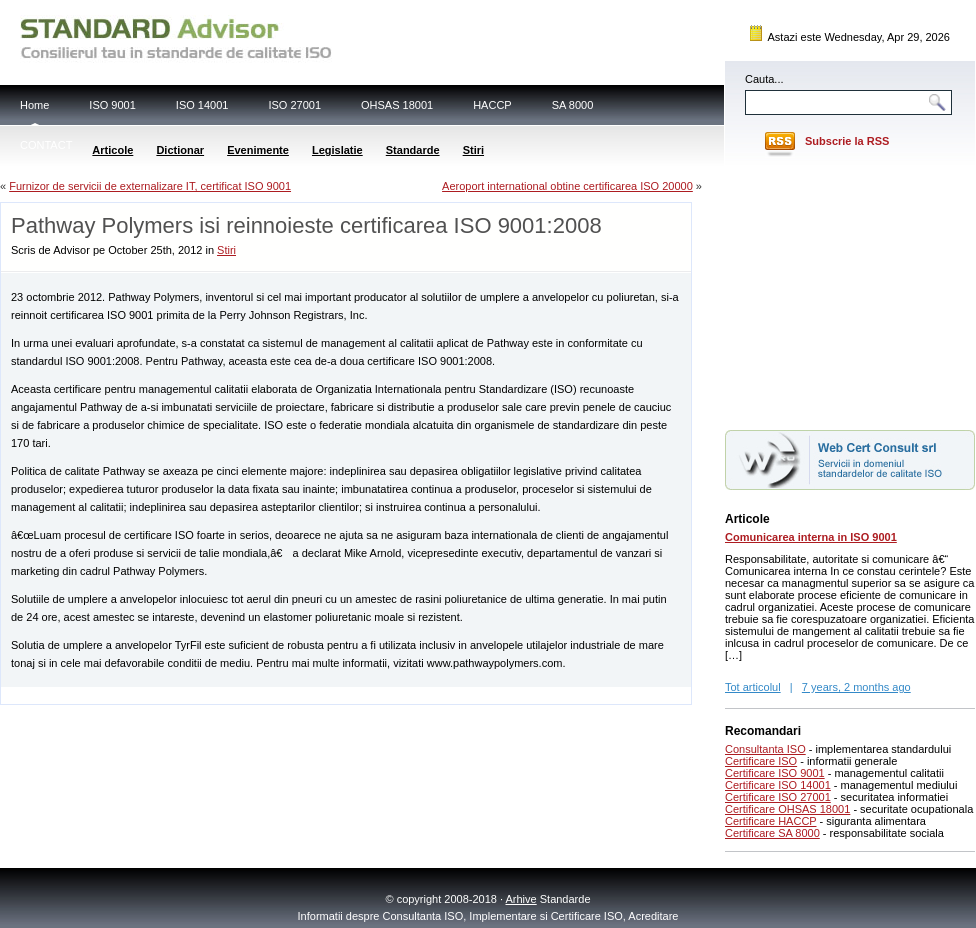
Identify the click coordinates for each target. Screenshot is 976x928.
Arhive (521, 899)
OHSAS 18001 (397, 105)
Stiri (473, 150)
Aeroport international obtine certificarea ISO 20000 (567, 186)
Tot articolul (753, 687)
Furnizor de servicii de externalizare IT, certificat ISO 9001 (150, 186)
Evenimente (258, 150)
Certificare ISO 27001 (778, 797)
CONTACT (46, 145)
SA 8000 (573, 105)
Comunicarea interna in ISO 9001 (811, 537)
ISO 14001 (202, 105)
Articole (112, 150)
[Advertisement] (235, 694)
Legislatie (337, 150)
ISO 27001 (294, 105)
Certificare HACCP (771, 821)
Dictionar (180, 150)
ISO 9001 (112, 105)
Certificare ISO (761, 761)
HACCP (492, 105)
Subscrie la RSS (847, 141)
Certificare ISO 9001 (775, 773)
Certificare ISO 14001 (778, 785)
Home (34, 105)
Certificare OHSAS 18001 (787, 809)
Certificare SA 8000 (772, 833)
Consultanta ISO (765, 749)
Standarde (413, 150)
